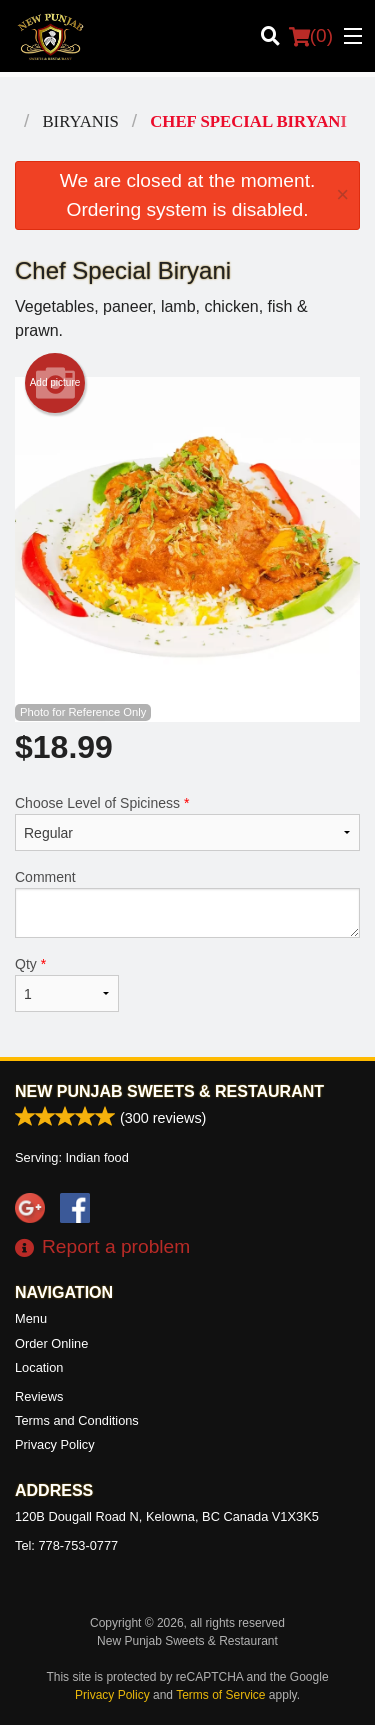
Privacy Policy (55, 1444)
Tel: (66, 1545)
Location (39, 1367)
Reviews (39, 1396)
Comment (187, 903)
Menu (31, 1318)
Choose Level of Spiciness (187, 823)
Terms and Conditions (77, 1420)
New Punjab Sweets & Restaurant (169, 1091)
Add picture (55, 383)
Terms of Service (220, 1695)
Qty (67, 984)
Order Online (51, 1343)
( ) (311, 36)
